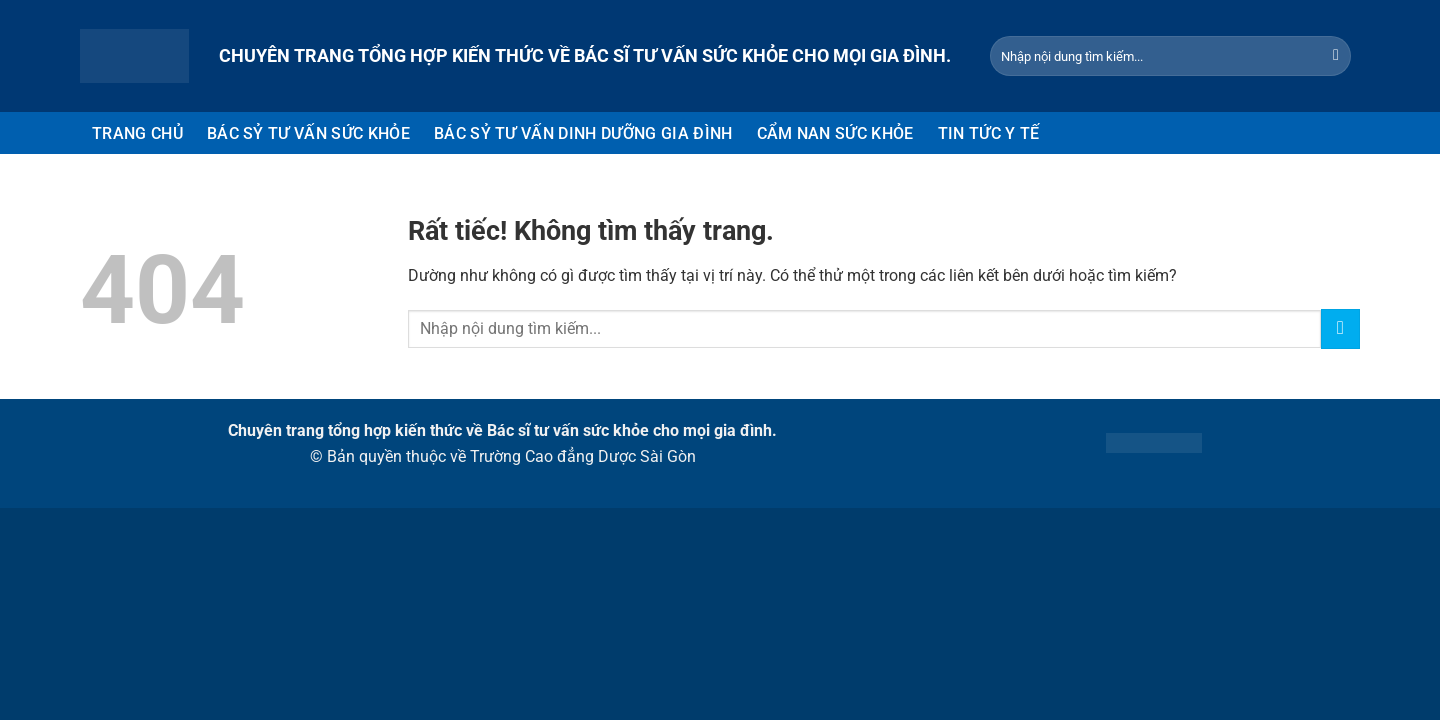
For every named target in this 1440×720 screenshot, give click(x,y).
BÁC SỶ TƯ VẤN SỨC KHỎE (308, 133)
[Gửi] (1336, 56)
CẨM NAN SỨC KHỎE (835, 133)
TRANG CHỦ (137, 133)
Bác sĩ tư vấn (533, 430)
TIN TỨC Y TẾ (989, 133)
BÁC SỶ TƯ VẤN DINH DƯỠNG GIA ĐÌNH (583, 133)
